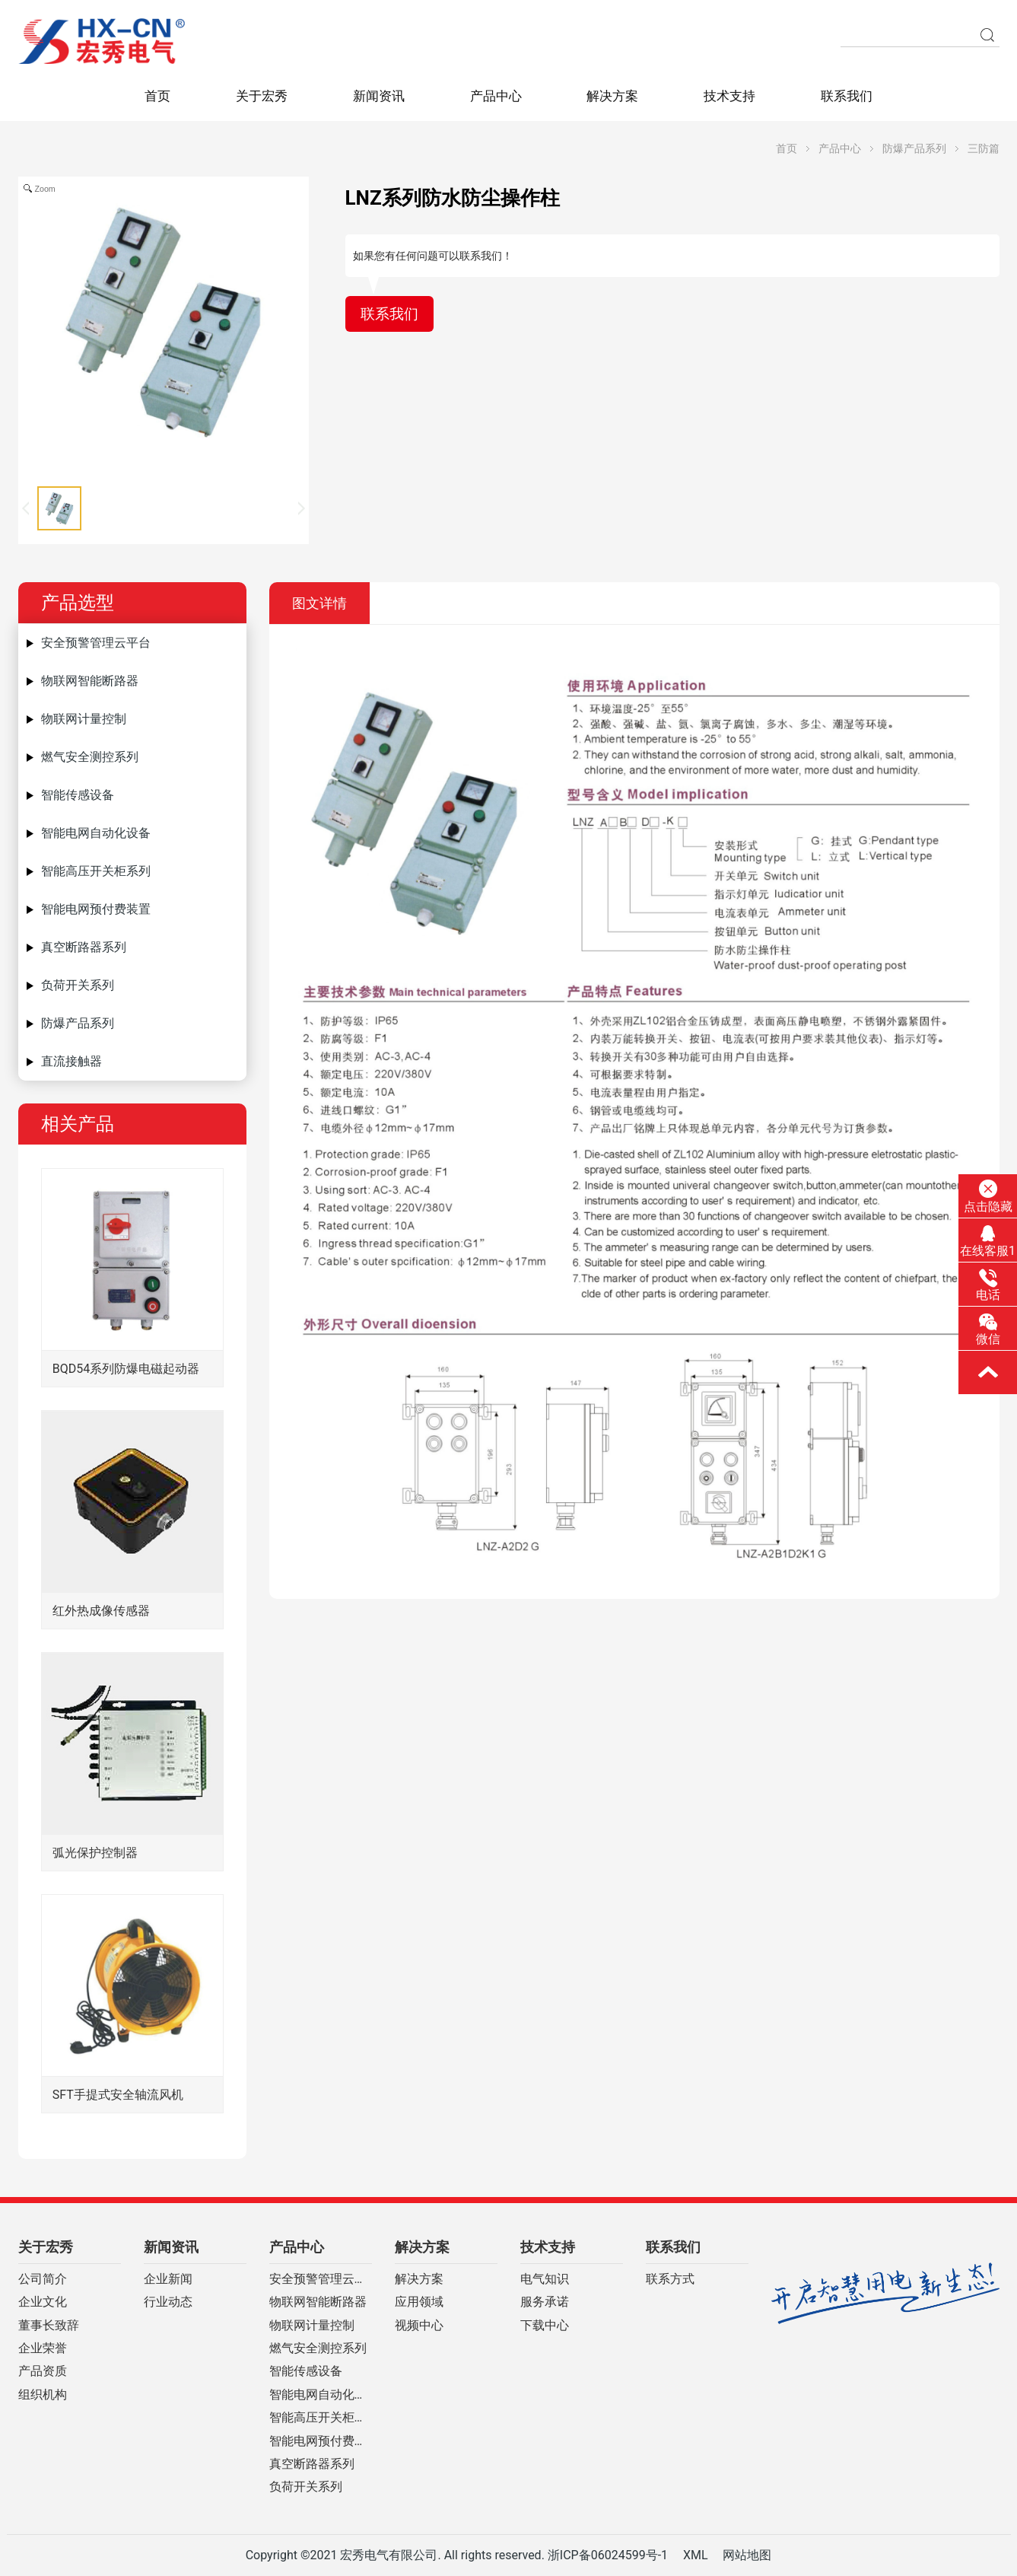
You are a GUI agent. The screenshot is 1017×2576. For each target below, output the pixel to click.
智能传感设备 (77, 795)
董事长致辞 (48, 2325)
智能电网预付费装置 (96, 909)
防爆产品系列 (914, 148)
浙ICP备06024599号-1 (608, 2555)
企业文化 (42, 2302)
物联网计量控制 (83, 719)
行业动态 (168, 2302)
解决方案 (612, 95)
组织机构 (42, 2395)
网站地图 (747, 2555)
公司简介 (42, 2279)
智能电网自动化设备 (96, 833)
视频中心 (419, 2325)
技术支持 (729, 95)
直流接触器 (71, 1061)
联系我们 (846, 95)
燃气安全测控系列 (89, 757)
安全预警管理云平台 (96, 642)
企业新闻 (168, 2279)
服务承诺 (544, 2302)
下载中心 (544, 2325)
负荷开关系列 (77, 985)
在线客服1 (987, 1241)
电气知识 (544, 2279)
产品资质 (42, 2371)
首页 (157, 95)
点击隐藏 (988, 1196)
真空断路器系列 (83, 947)
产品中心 (496, 95)
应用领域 (419, 2302)
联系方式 (670, 2279)
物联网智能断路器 (89, 680)
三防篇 (984, 148)
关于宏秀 (262, 95)
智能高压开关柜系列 (96, 871)
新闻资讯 (379, 95)
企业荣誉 (42, 2348)
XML (695, 2555)
